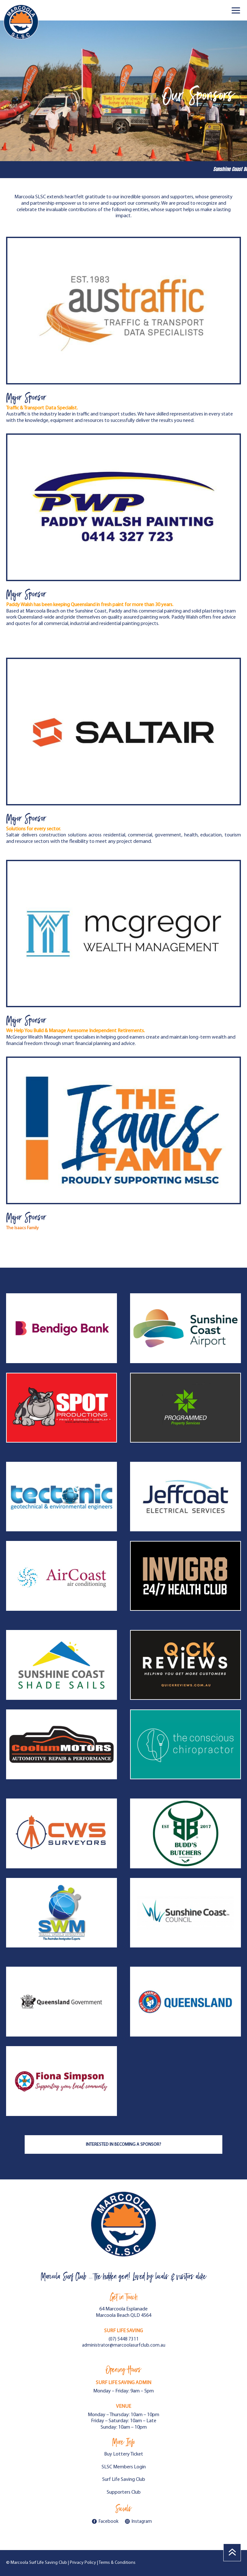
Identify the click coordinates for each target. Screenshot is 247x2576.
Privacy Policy (83, 2562)
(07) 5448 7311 (124, 2339)
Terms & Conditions (117, 2562)
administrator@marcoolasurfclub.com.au (123, 2345)
